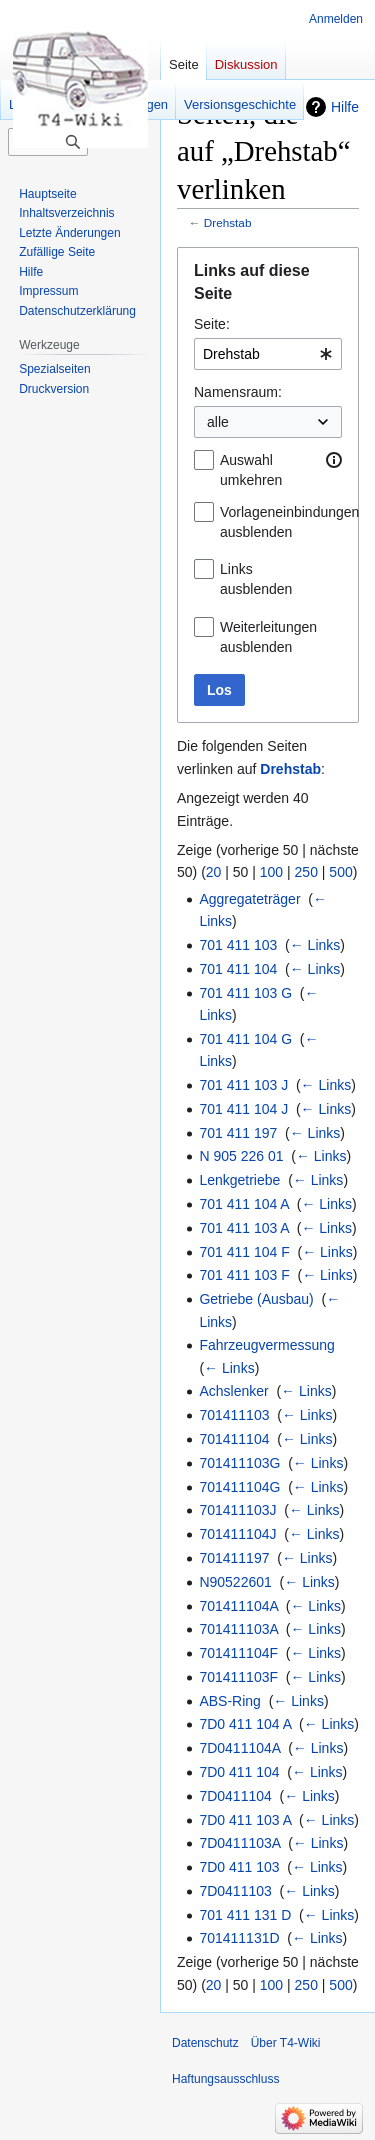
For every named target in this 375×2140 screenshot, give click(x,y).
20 (214, 872)
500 (340, 872)
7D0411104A (239, 1748)
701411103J (237, 1510)
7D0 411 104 (239, 1772)
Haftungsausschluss (225, 2079)
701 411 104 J (243, 1109)
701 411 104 (238, 969)
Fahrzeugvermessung (266, 1345)
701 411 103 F (244, 1275)
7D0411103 (235, 1891)
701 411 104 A (244, 1204)
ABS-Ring (229, 1701)
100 (271, 872)
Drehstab (228, 222)
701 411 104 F (244, 1252)
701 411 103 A (244, 1228)
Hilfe (345, 107)
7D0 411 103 (239, 1867)
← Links (315, 945)
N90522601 (235, 1582)
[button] (334, 460)
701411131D (239, 1938)
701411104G (239, 1487)
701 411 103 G (245, 993)
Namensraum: (238, 392)
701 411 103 (238, 945)
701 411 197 (238, 1133)
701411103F (238, 1677)
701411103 (234, 1415)
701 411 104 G (245, 1039)
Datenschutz (205, 2043)
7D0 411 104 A (245, 1724)
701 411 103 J (243, 1085)
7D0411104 (235, 1796)
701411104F (238, 1653)
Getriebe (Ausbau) (256, 1299)
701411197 (234, 1558)
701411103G (239, 1463)
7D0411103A (239, 1843)
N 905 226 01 (241, 1156)
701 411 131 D (245, 1915)
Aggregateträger (249, 899)
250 (306, 872)
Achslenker (233, 1391)
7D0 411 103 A (245, 1820)
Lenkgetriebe (239, 1180)
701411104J (237, 1534)
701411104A (238, 1606)
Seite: (212, 324)
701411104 (234, 1439)
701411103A (238, 1629)
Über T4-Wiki (286, 2043)
